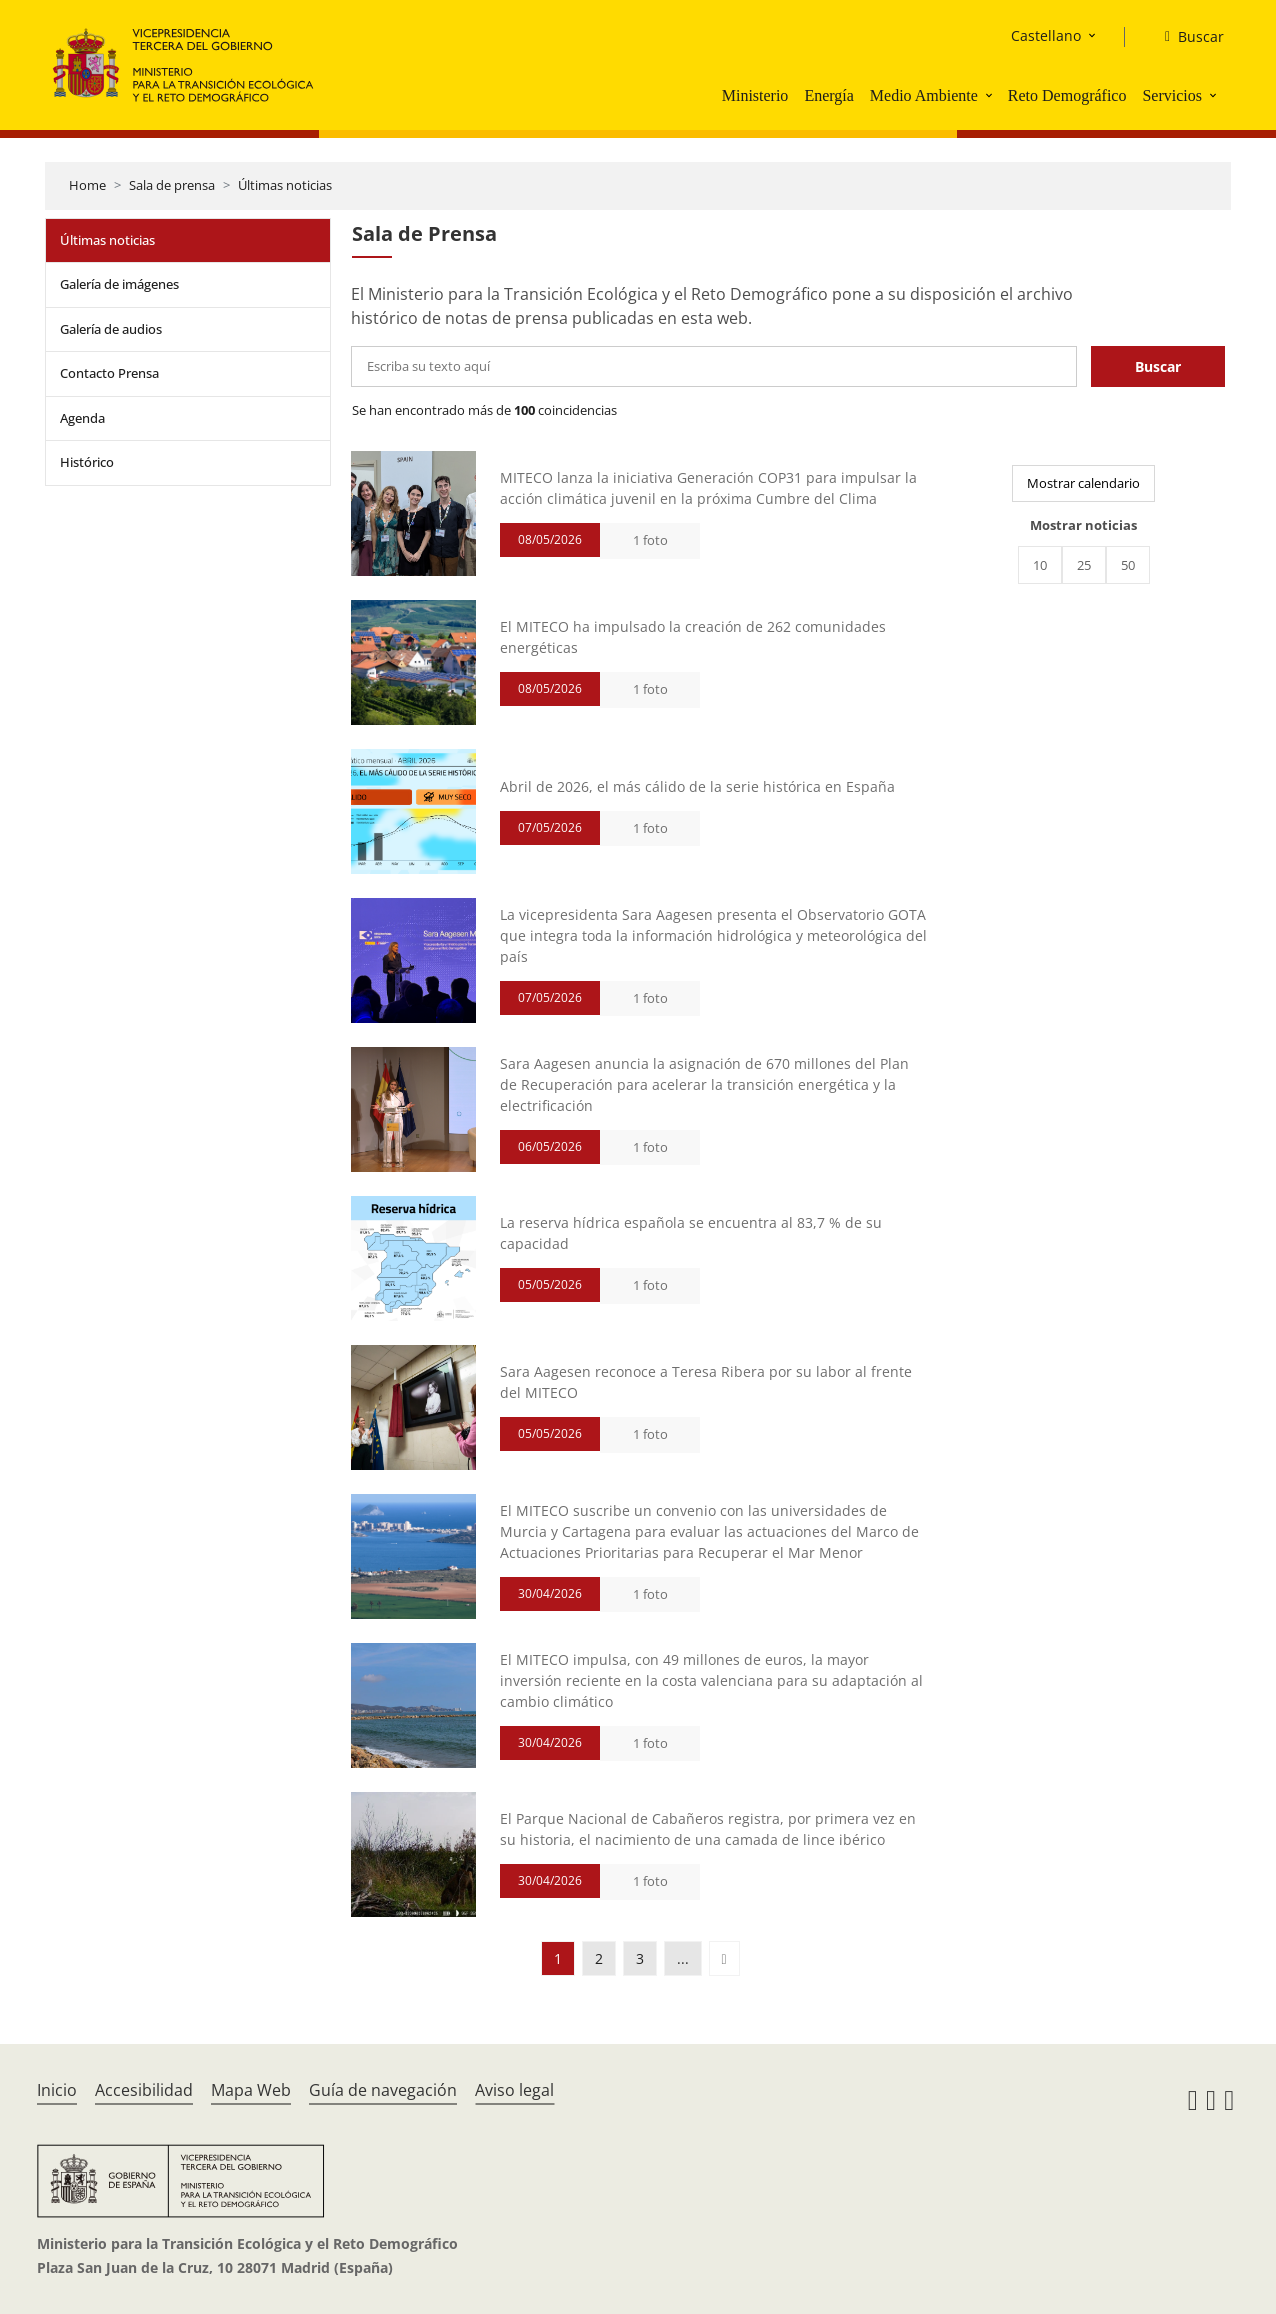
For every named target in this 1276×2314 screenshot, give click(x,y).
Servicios (1172, 95)
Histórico (87, 462)
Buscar (1158, 366)
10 (1040, 565)
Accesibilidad (144, 2090)
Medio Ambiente (924, 95)
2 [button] (599, 1958)
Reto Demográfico (1067, 95)
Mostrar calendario (1083, 483)
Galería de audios (111, 329)
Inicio (57, 2090)
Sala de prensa (172, 185)
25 (1084, 565)
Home (87, 185)
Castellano (1046, 35)
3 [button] (640, 1958)
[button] (991, 95)
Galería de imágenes (119, 284)
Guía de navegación (383, 2090)
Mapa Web (251, 2090)
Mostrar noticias (1083, 525)
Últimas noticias (285, 185)
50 (1128, 565)
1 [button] (558, 1958)
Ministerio (755, 95)
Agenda (82, 418)
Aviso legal (514, 2090)
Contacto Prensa (109, 373)
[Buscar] (1186, 37)
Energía (828, 95)
